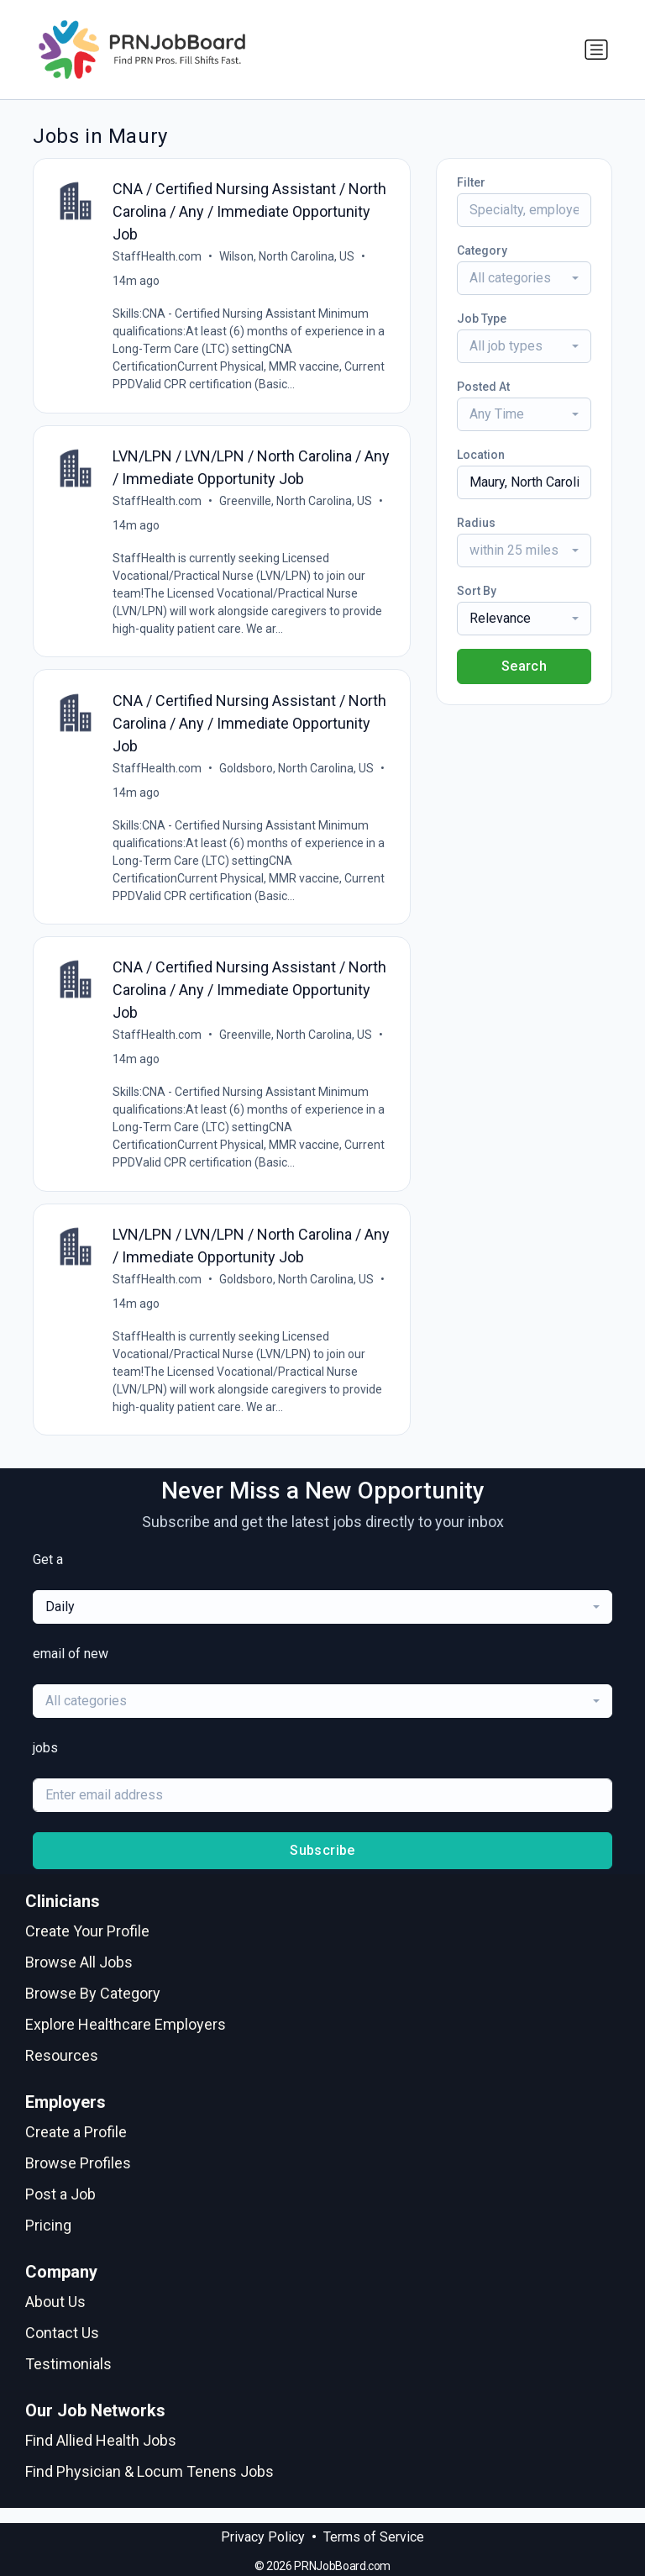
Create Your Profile (87, 1945)
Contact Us (62, 2347)
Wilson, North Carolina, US (288, 258)
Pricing (48, 2239)
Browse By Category (92, 2007)
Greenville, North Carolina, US (297, 505)
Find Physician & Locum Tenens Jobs (149, 2485)
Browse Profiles (78, 2177)
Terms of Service (373, 2537)
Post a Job (60, 2208)
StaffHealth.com (158, 258)
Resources (61, 2069)
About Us (55, 2316)
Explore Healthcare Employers (125, 2038)
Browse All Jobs (79, 1976)
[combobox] (524, 278)
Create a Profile (76, 2146)
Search (524, 666)
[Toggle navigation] (596, 50)
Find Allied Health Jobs (100, 2454)
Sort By (476, 591)
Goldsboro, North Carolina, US (298, 775)
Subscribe (322, 1865)
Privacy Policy (263, 2537)
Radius (476, 522)
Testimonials (68, 2378)
